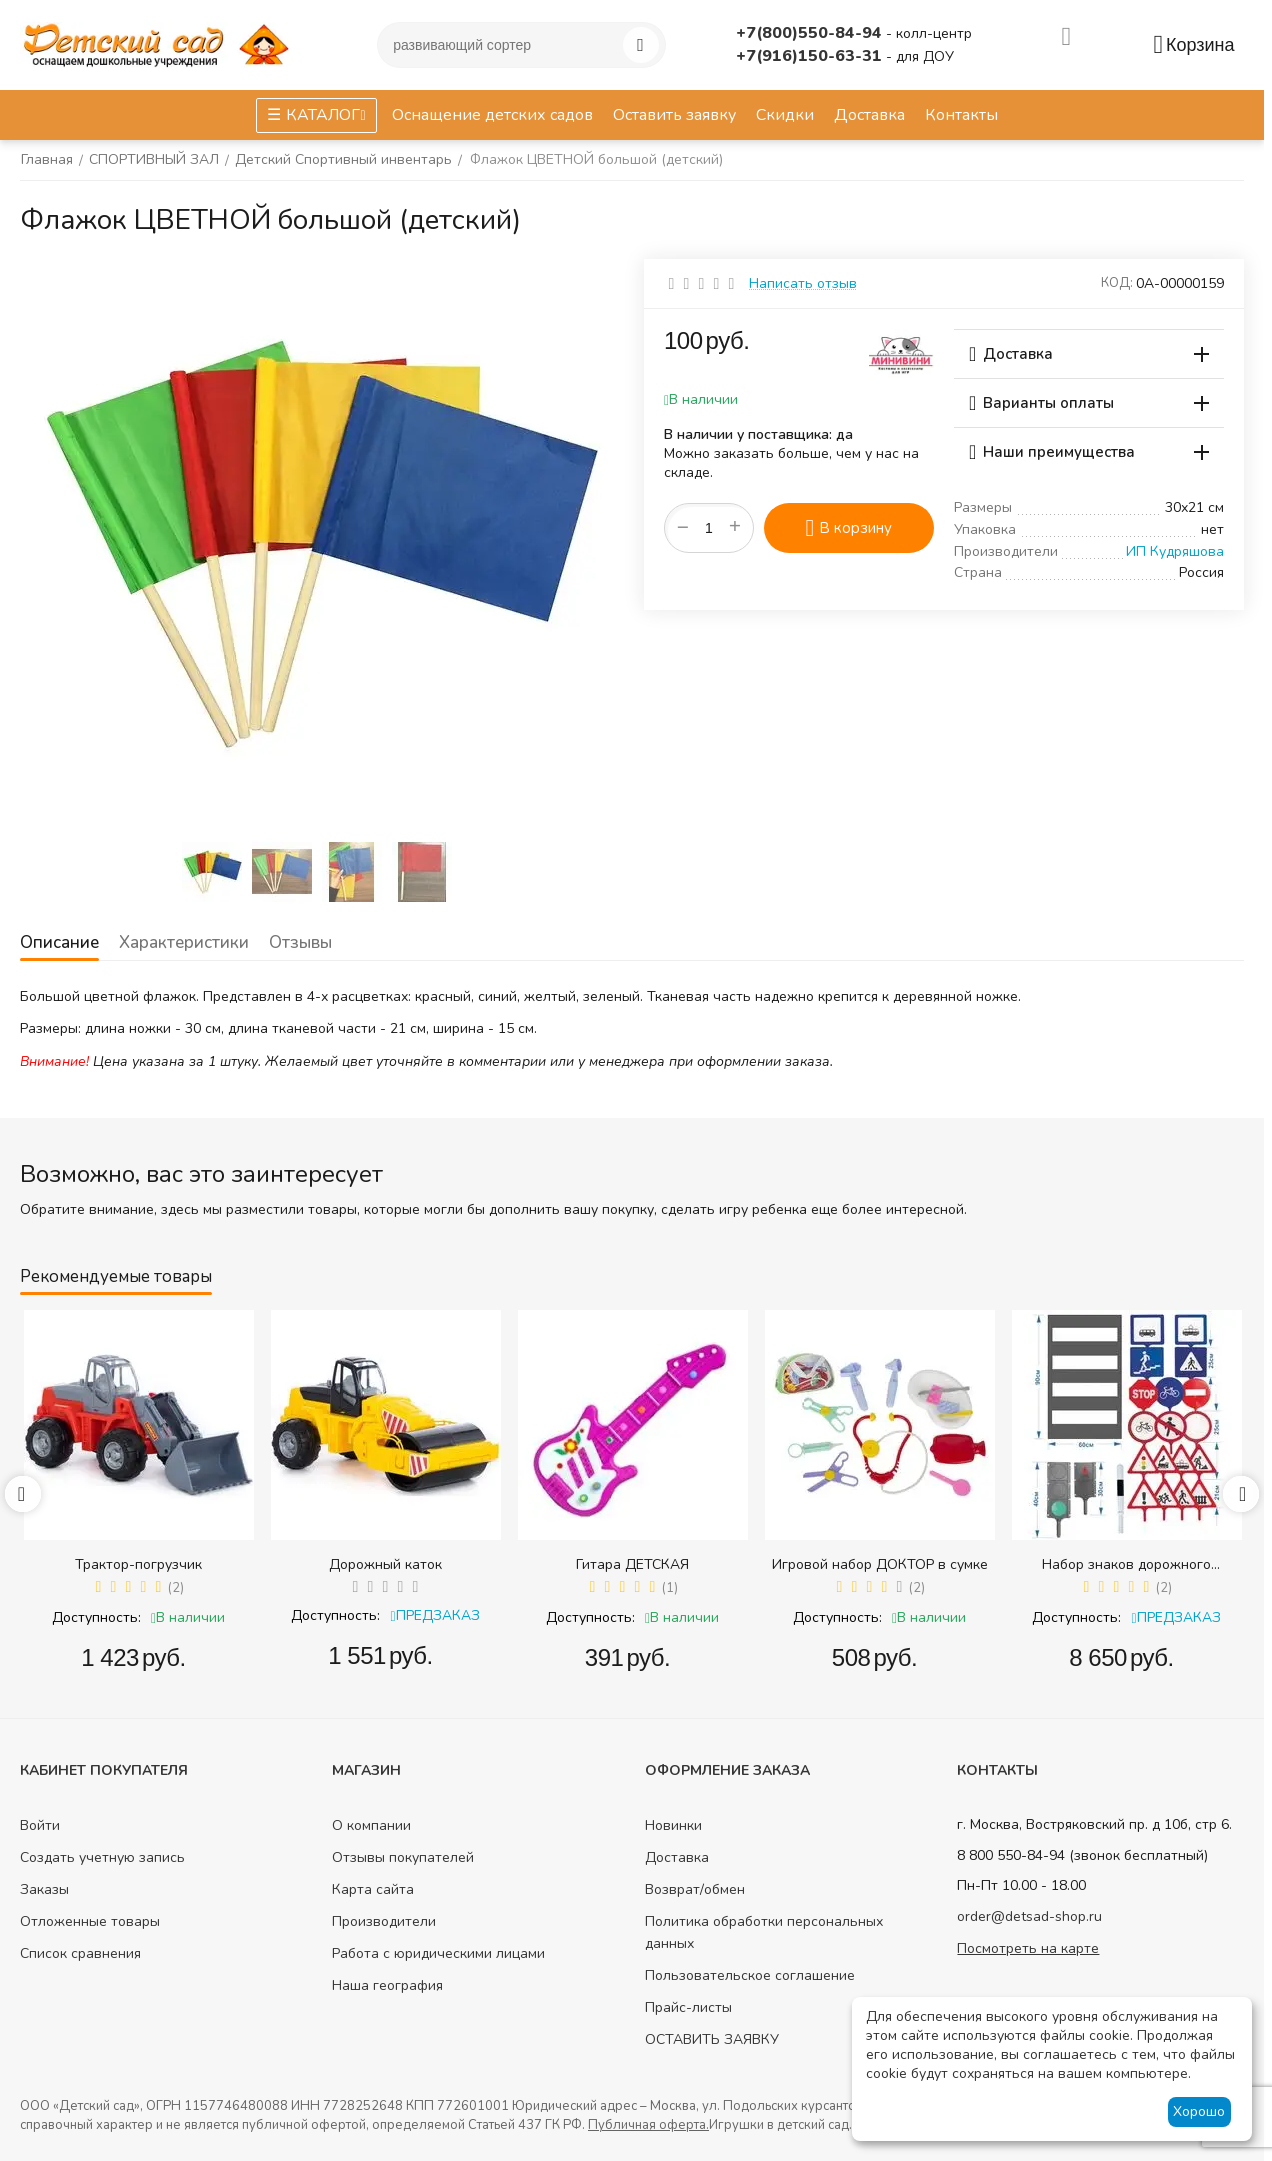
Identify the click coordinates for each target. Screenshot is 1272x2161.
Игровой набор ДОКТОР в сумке (880, 1564)
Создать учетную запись (102, 1857)
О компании (371, 1825)
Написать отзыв (803, 283)
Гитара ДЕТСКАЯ (632, 1564)
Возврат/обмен (695, 1889)
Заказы (44, 1889)
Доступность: (96, 1617)
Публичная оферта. (648, 2125)
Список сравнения (80, 1953)
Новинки (673, 1825)
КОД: (1117, 283)
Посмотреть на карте (1028, 1948)
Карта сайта (373, 1889)
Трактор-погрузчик (138, 1564)
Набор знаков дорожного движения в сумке (1126, 1564)
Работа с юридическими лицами (438, 1953)
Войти (40, 1825)
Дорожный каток (385, 1564)
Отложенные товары (90, 1921)
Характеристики (182, 942)
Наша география (387, 1985)
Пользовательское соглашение (750, 1975)
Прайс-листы (688, 2007)
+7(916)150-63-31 (811, 56)
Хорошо (1199, 2111)
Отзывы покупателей (403, 1857)
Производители (384, 1921)
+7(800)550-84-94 (811, 33)
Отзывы (297, 942)
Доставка (677, 1857)
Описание (59, 942)
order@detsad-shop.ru (1029, 1916)
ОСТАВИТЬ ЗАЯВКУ (712, 2039)
